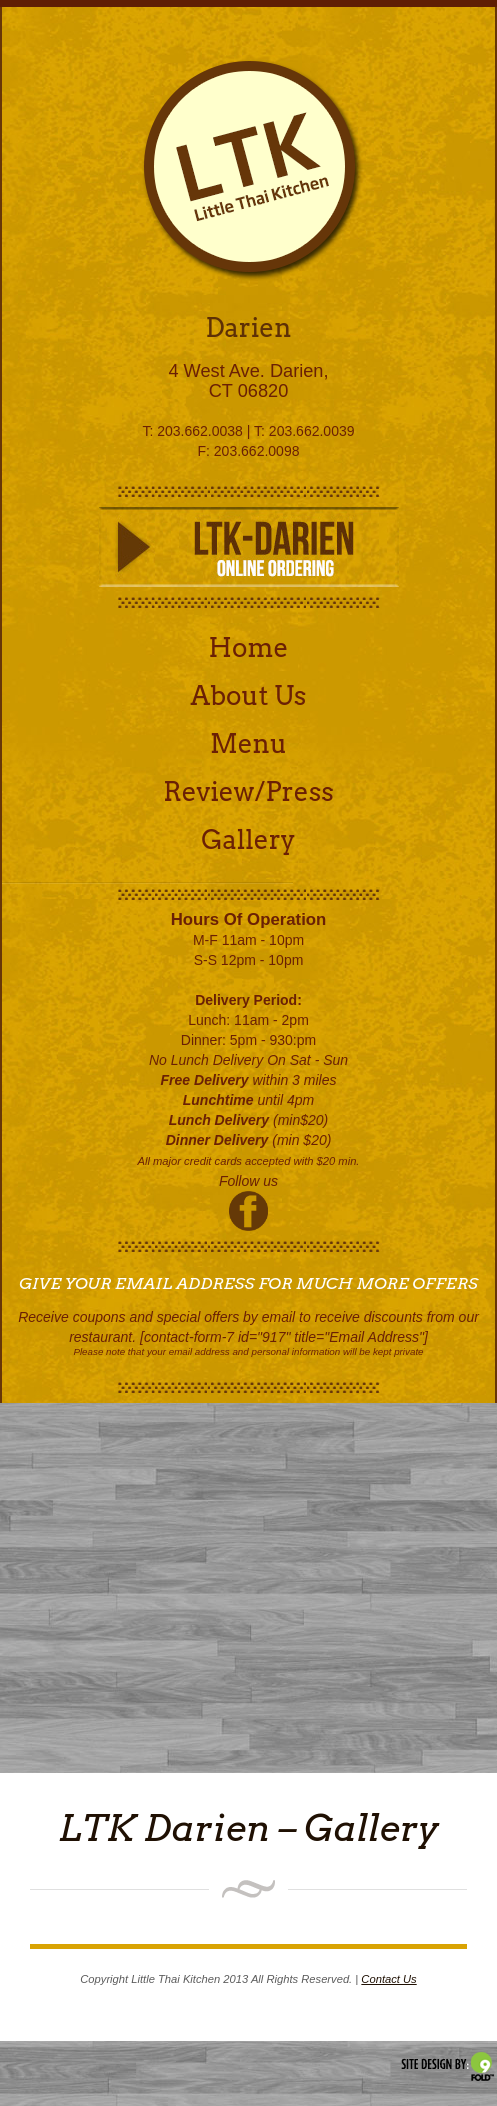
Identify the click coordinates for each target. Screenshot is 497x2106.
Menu (248, 743)
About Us (249, 695)
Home (249, 647)
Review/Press (248, 791)
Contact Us (388, 1979)
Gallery (248, 839)
